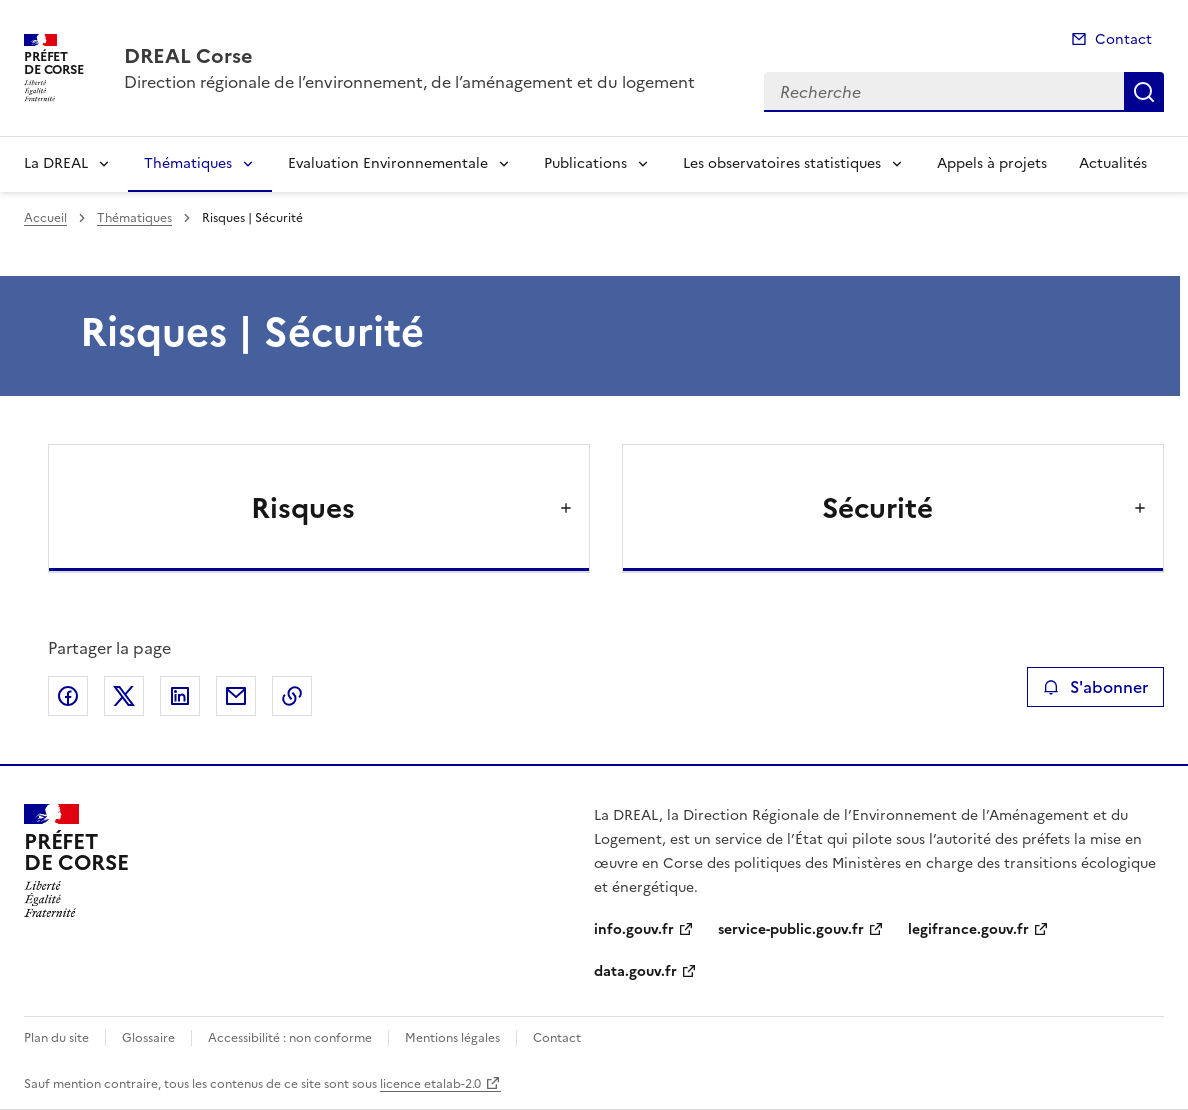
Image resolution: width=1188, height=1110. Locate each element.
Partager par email (236, 696)
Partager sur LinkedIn (180, 696)
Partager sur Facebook (68, 696)
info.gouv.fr (634, 929)
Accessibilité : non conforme (290, 1038)
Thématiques (188, 163)
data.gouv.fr (635, 971)
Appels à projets (992, 163)
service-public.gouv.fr (791, 929)
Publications (585, 163)
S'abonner (1095, 687)
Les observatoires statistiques (782, 163)
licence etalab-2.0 (430, 1084)
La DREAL (56, 163)
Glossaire (148, 1038)
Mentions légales (452, 1038)
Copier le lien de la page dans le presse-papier (292, 696)
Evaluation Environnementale (388, 163)
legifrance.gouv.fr (968, 929)
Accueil (45, 218)
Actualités (1113, 163)
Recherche (1144, 92)
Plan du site (56, 1038)
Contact (1123, 39)
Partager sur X (124, 696)
